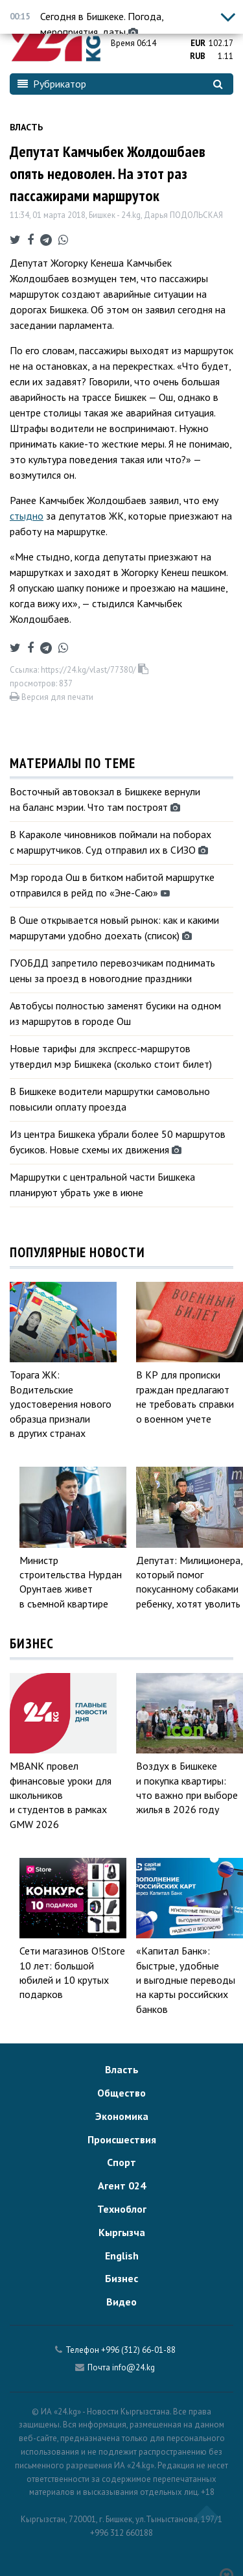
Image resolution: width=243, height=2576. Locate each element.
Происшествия (121, 2139)
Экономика (121, 2116)
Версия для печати (51, 697)
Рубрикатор (51, 83)
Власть (26, 127)
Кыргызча (121, 2232)
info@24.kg (133, 2367)
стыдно (26, 515)
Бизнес (121, 2278)
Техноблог (121, 2208)
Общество (121, 2092)
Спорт (121, 2162)
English (122, 2255)
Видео (121, 2301)
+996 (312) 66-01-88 (138, 2349)
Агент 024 (122, 2185)
